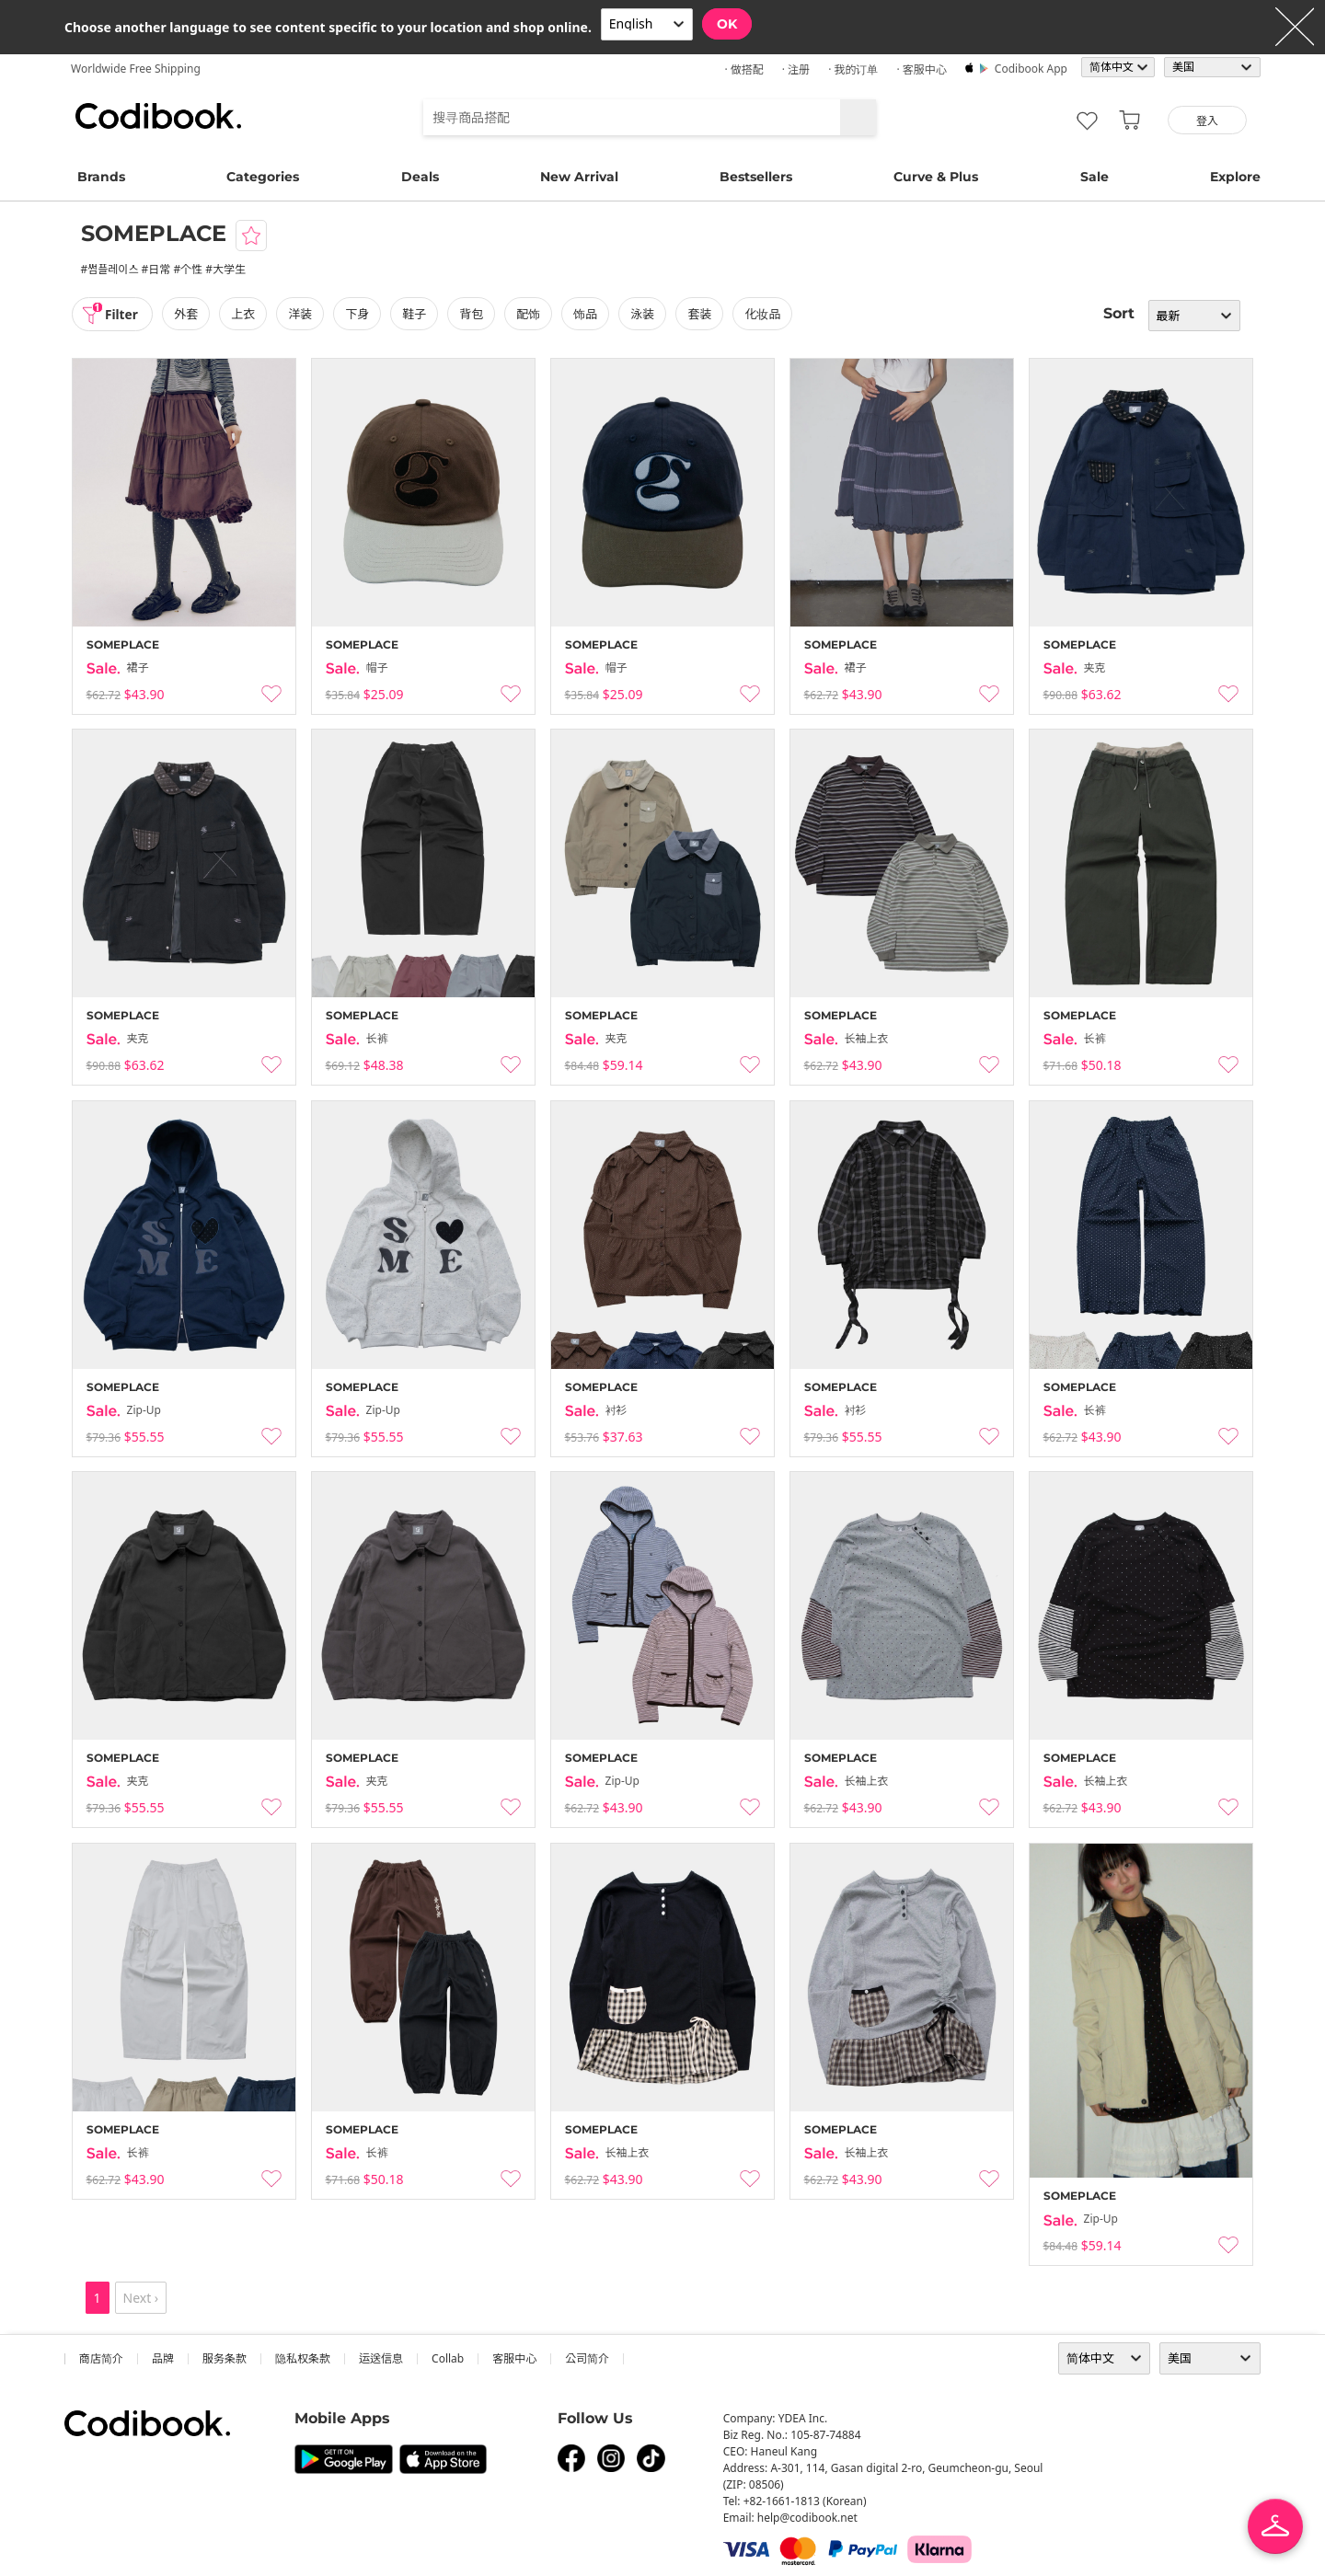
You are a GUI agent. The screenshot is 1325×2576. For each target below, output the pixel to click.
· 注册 (796, 69)
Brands (101, 176)
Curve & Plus (935, 176)
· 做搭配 (743, 69)
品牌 (163, 2358)
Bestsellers (756, 176)
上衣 (245, 313)
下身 (359, 313)
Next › (141, 2297)
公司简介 (587, 2358)
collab (448, 2358)
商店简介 (101, 2358)
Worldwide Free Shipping (136, 68)
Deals (420, 176)
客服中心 (514, 2358)
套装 (702, 313)
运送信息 (381, 2358)
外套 (188, 313)
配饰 (530, 313)
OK (727, 24)
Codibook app (1031, 68)
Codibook (158, 116)
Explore (1235, 176)
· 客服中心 (921, 69)
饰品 (587, 313)
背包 (473, 313)
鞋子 (416, 313)
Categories (262, 176)
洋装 (302, 313)
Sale (1094, 176)
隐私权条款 (302, 2358)
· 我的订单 (853, 69)
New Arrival (579, 176)
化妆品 (765, 313)
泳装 (644, 313)
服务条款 (224, 2358)
